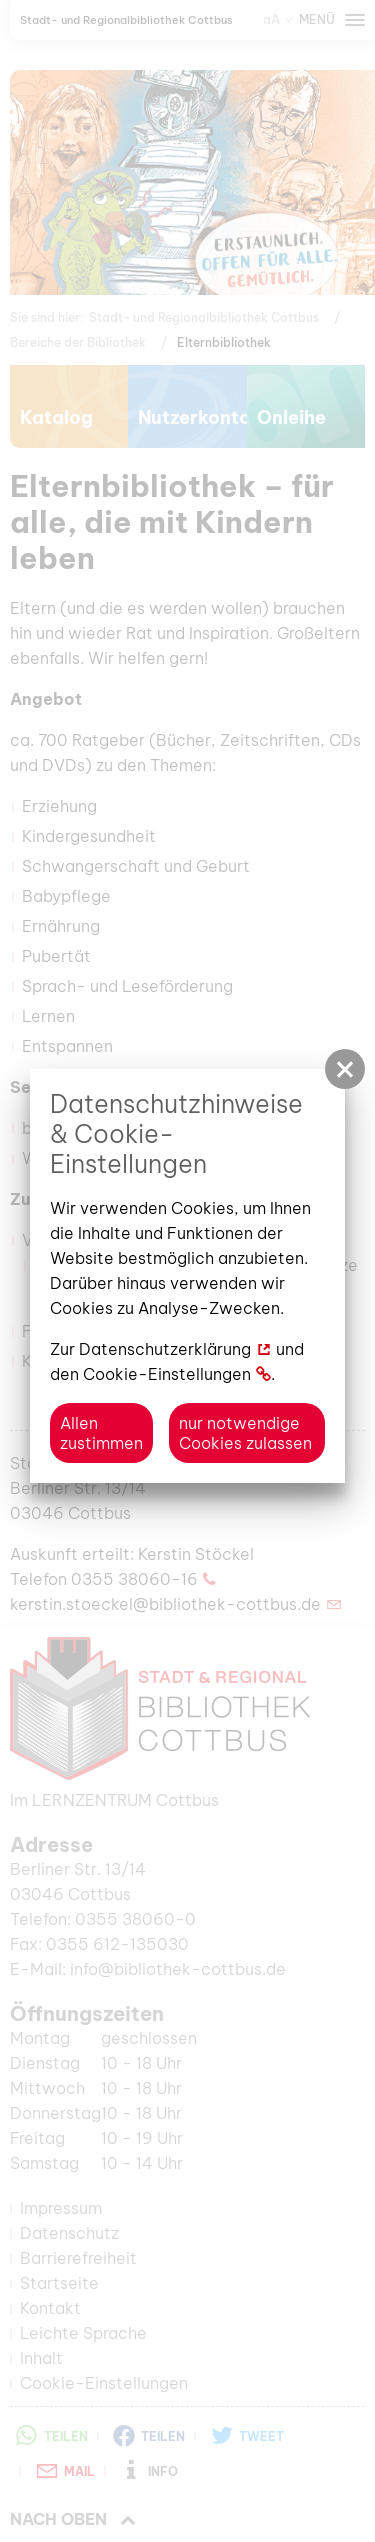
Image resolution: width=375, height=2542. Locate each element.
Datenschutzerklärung (165, 1349)
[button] (345, 1069)
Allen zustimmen (101, 1433)
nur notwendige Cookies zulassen (245, 1433)
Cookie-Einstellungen (167, 1374)
